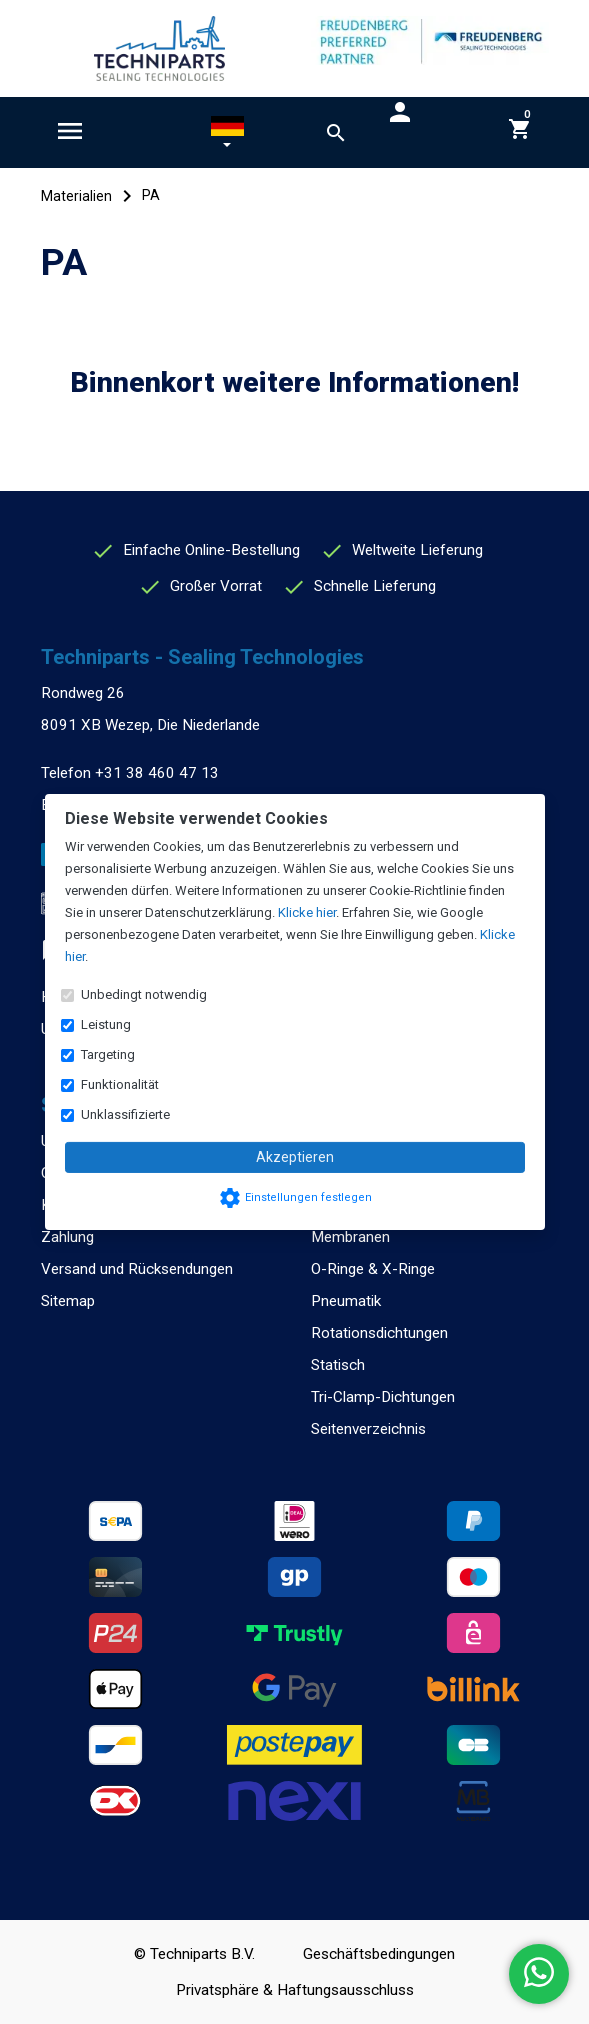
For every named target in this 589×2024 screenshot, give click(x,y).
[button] (227, 136)
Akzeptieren (295, 1157)
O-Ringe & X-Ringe (373, 1269)
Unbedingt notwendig (144, 994)
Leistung (106, 1024)
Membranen (350, 1237)
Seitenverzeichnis (368, 1429)
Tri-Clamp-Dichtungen (383, 1397)
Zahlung (67, 1237)
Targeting (108, 1054)
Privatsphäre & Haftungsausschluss (295, 1990)
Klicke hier (307, 912)
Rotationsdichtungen (379, 1333)
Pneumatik (346, 1301)
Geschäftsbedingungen (379, 1954)
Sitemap (68, 1301)
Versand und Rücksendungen (137, 1269)
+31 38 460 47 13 (157, 773)
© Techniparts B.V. (194, 1954)
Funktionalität (120, 1084)
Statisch (338, 1365)
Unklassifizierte (125, 1114)
